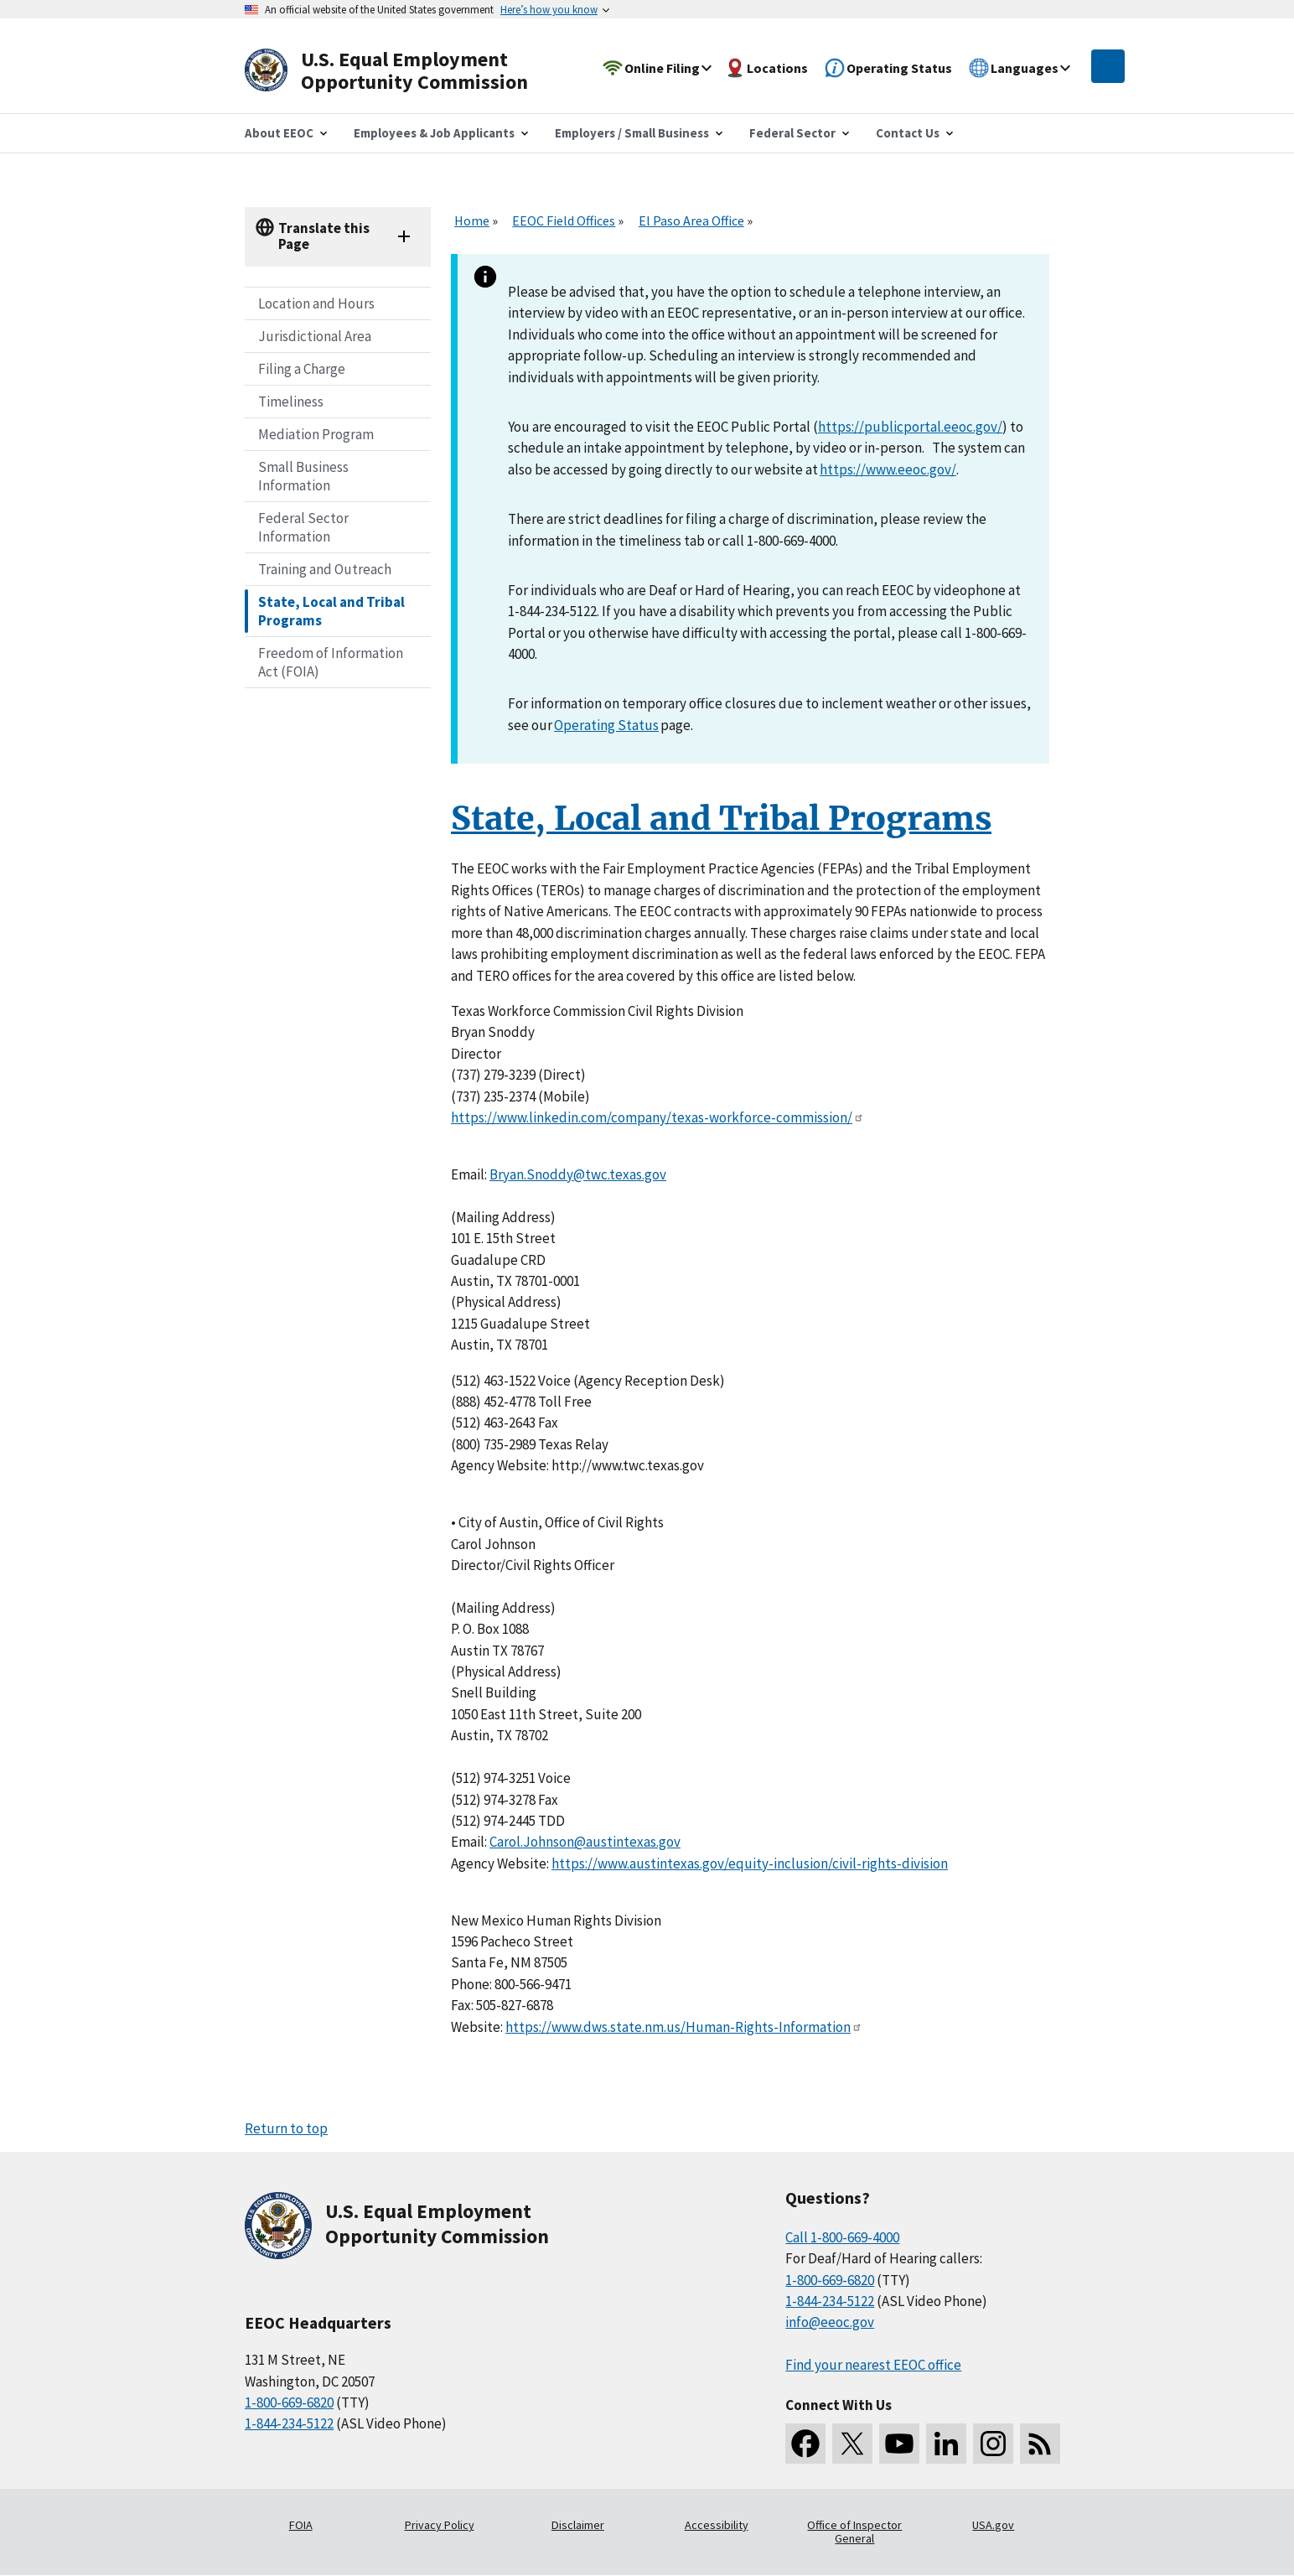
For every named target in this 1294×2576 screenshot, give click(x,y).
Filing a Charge (301, 369)
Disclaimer (577, 2524)
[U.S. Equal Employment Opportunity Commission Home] (406, 70)
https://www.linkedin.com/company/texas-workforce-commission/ (657, 1117)
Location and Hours (316, 303)
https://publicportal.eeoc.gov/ (910, 426)
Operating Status (606, 725)
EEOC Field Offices (563, 220)
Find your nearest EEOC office (873, 2365)
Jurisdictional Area (314, 336)
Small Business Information (303, 476)
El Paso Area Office (691, 220)
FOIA (301, 2524)
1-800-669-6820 (289, 2402)
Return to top (286, 2128)
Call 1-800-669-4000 (842, 2237)
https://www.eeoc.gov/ (888, 469)
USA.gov (993, 2524)
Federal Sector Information (303, 527)
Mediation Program (316, 434)
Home (471, 220)
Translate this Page (324, 236)
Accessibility (716, 2524)
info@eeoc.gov (829, 2322)
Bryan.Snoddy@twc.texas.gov (577, 1174)
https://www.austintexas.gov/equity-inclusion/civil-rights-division (749, 1863)
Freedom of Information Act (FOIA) (330, 662)
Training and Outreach (324, 569)
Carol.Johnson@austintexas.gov (585, 1841)
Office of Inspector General (854, 2531)
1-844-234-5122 (289, 2423)
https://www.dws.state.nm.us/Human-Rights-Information (683, 2027)
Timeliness (291, 401)
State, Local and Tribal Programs (331, 611)
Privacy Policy (439, 2524)
